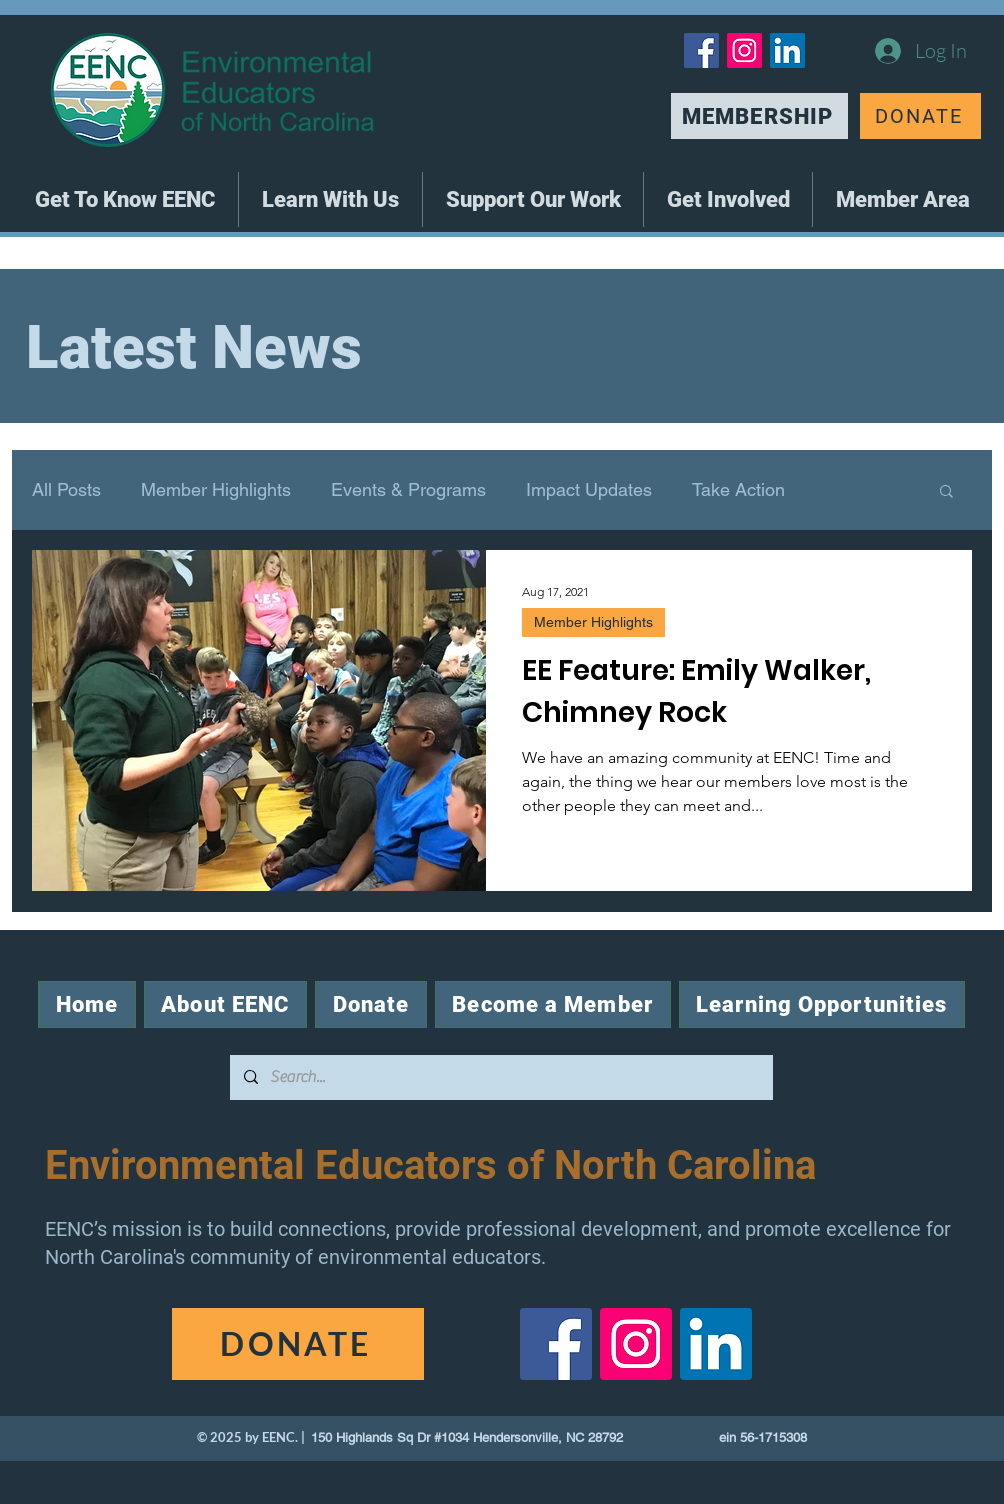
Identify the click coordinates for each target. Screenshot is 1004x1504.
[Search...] (500, 1077)
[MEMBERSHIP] (759, 116)
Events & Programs (408, 489)
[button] (125, 199)
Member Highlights (216, 489)
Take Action (738, 489)
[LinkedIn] (787, 50)
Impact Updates (589, 489)
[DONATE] (920, 116)
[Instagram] (744, 50)
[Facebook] (701, 50)
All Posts (66, 489)
